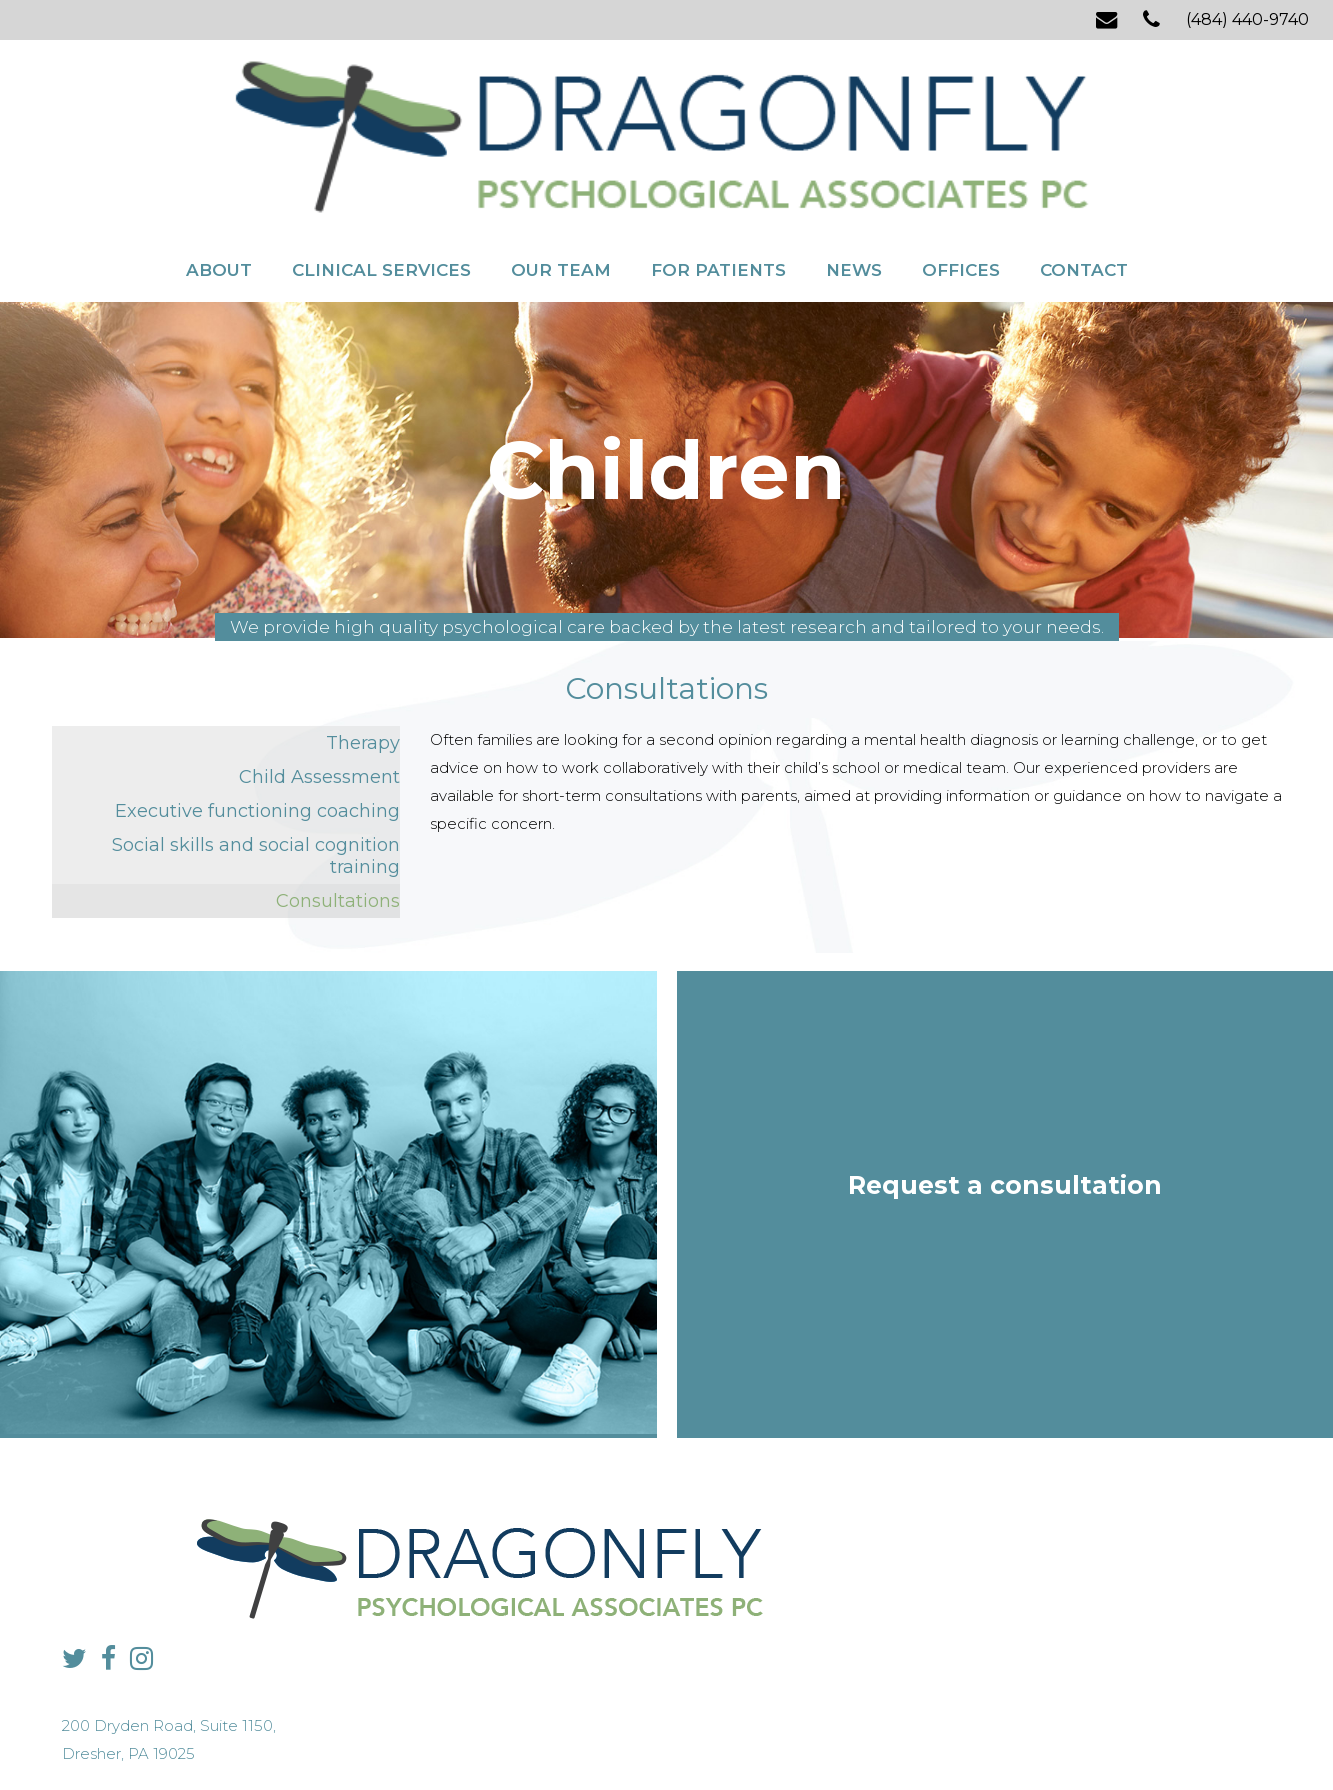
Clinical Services (381, 168)
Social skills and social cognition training (256, 768)
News (854, 168)
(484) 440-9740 (1247, 19)
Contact (1084, 168)
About (219, 168)
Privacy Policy (546, 1735)
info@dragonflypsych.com (992, 1597)
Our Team (561, 168)
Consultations (338, 813)
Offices (961, 168)
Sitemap (620, 1735)
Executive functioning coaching (257, 723)
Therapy (363, 655)
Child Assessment (319, 689)
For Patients (718, 168)
